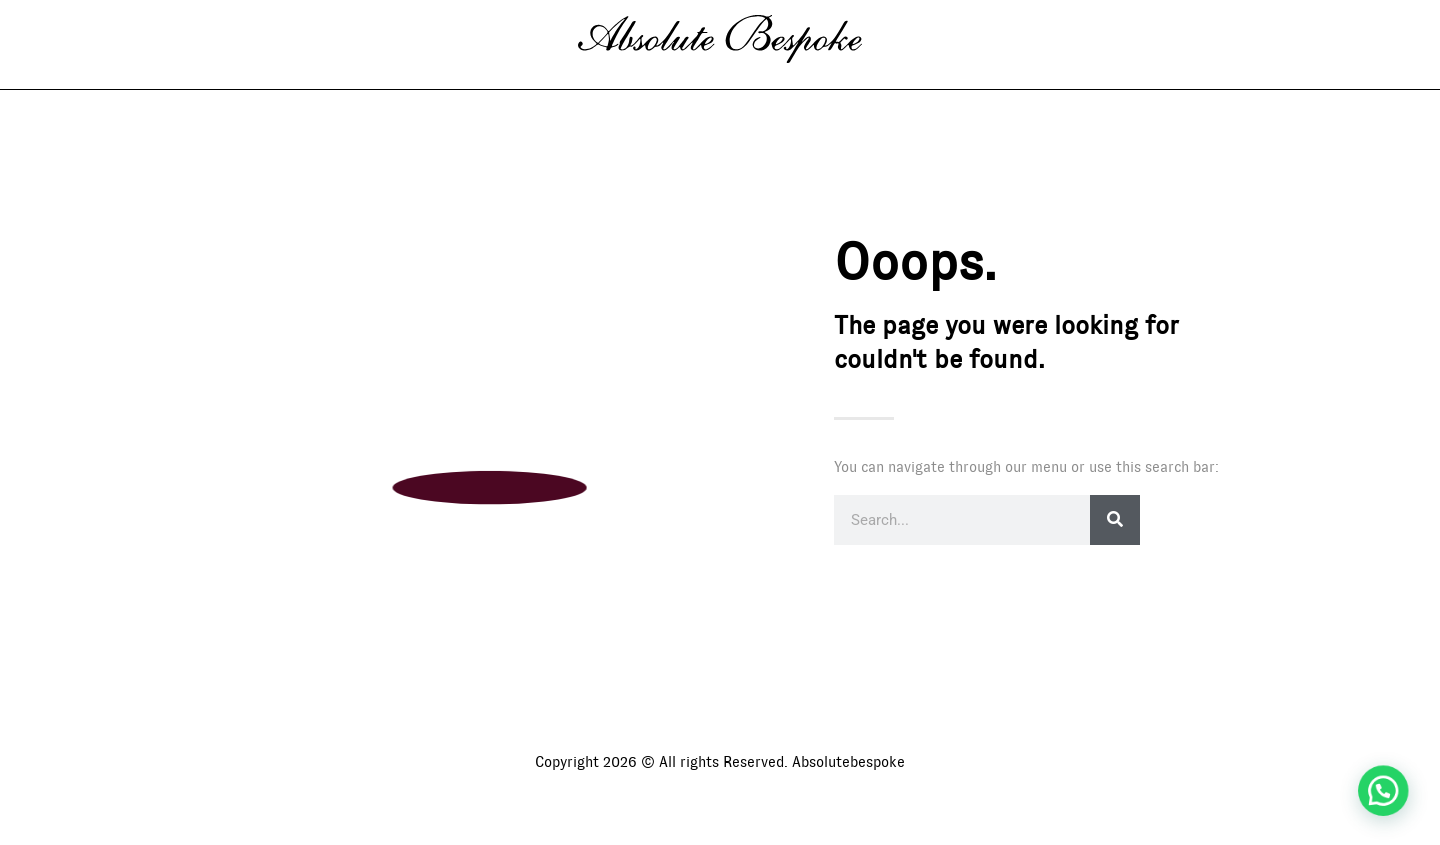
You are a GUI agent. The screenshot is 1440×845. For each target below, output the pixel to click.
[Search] (1115, 544)
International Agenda (777, 96)
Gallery (491, 96)
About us (605, 96)
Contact (947, 96)
